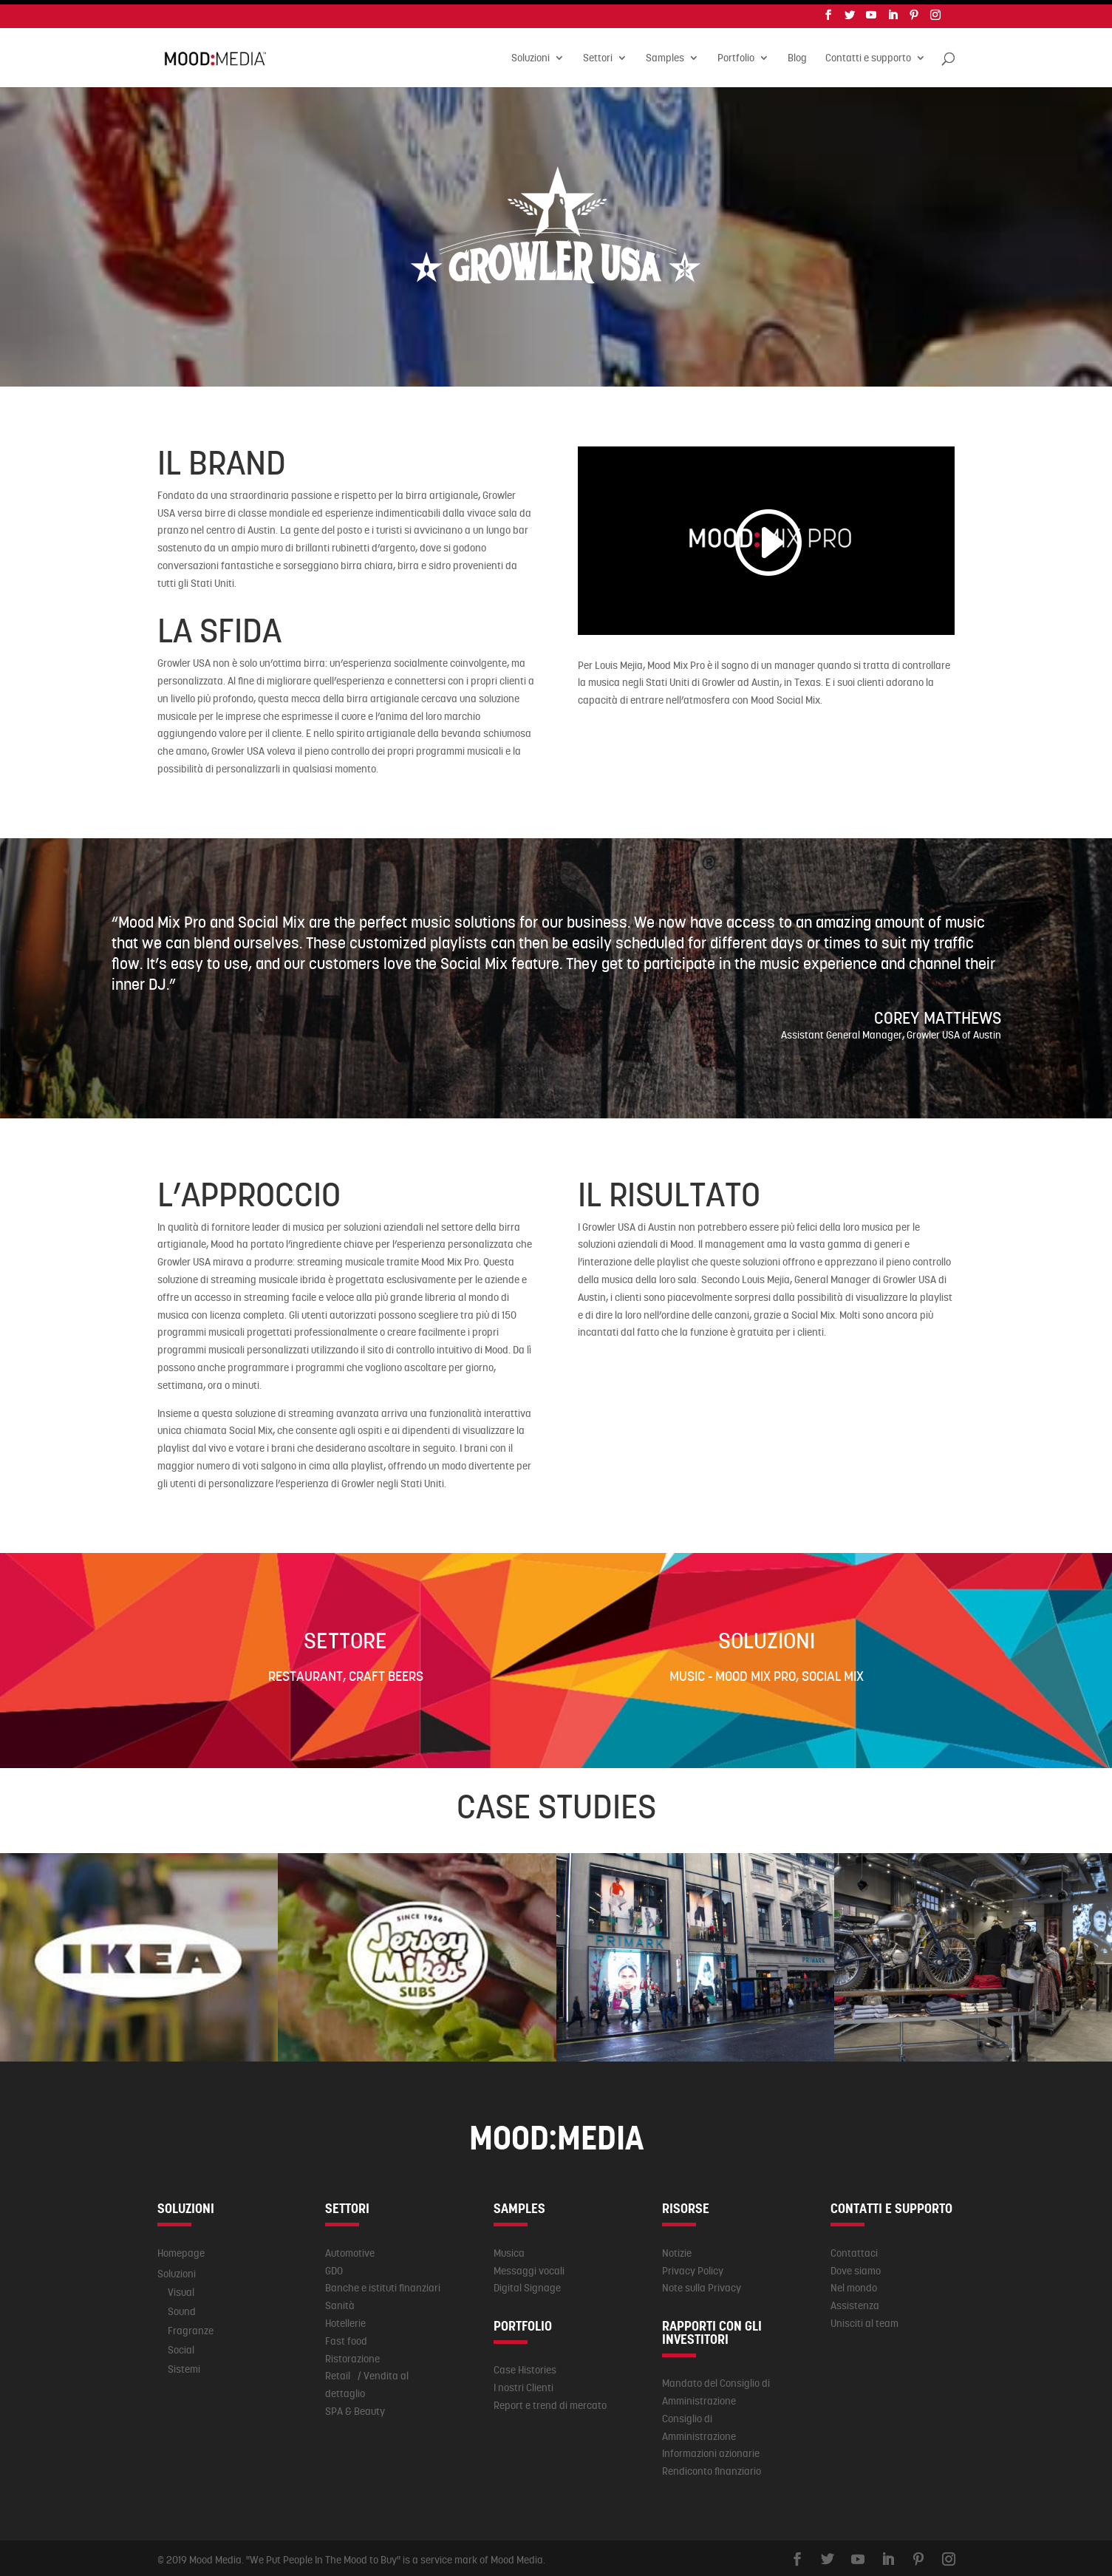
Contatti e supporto (868, 55)
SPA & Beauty (355, 2406)
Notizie (677, 2248)
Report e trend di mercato (550, 2400)
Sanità (340, 2301)
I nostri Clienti (523, 2383)
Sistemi (184, 2364)
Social (181, 2345)
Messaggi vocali (529, 2266)
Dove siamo (855, 2266)
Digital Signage (527, 2283)
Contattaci (854, 2248)
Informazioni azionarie (711, 2449)
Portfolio (735, 55)
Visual (181, 2287)
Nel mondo (853, 2283)
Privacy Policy (692, 2266)
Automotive (350, 2248)
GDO (334, 2266)
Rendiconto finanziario (711, 2466)
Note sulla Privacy (701, 2283)
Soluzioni (530, 55)
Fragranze (191, 2326)
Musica (509, 2248)
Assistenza (854, 2301)
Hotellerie (345, 2318)
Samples (665, 55)
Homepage (181, 2248)
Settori (598, 55)
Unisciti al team (864, 2318)
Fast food (346, 2336)
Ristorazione (352, 2354)
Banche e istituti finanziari (382, 2283)
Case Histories (525, 2365)
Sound (182, 2307)
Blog (797, 55)
